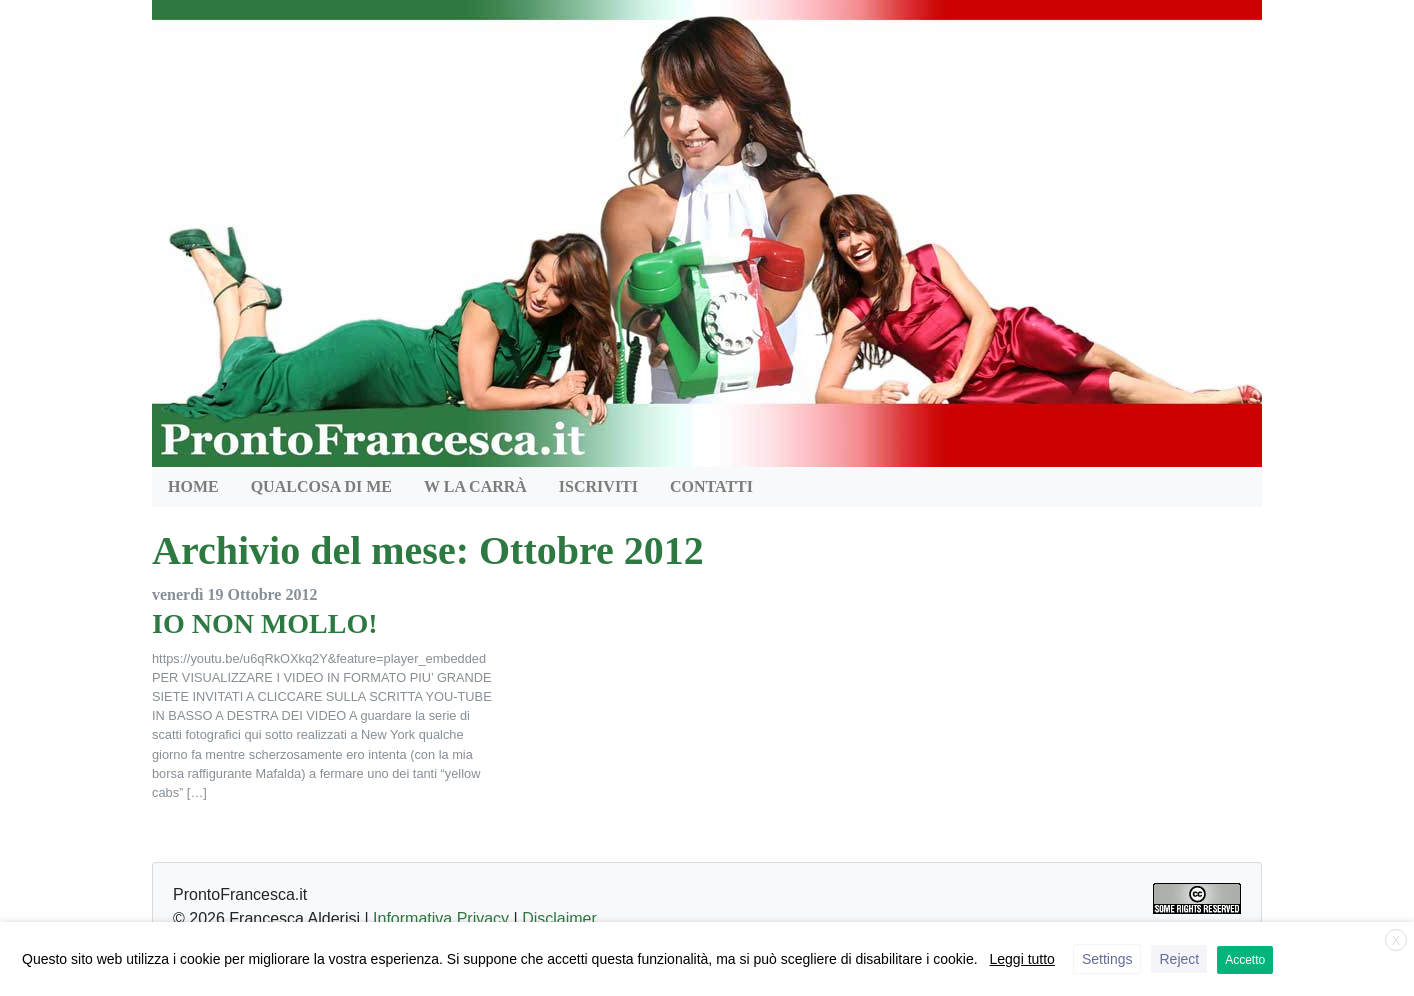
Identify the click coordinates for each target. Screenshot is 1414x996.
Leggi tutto (1022, 959)
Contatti (711, 486)
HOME (193, 486)
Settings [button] (1107, 959)
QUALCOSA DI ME (321, 486)
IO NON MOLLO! (265, 623)
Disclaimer (559, 918)
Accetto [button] (1245, 960)
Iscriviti (598, 486)
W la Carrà (475, 486)
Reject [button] (1179, 959)
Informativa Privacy (441, 918)
